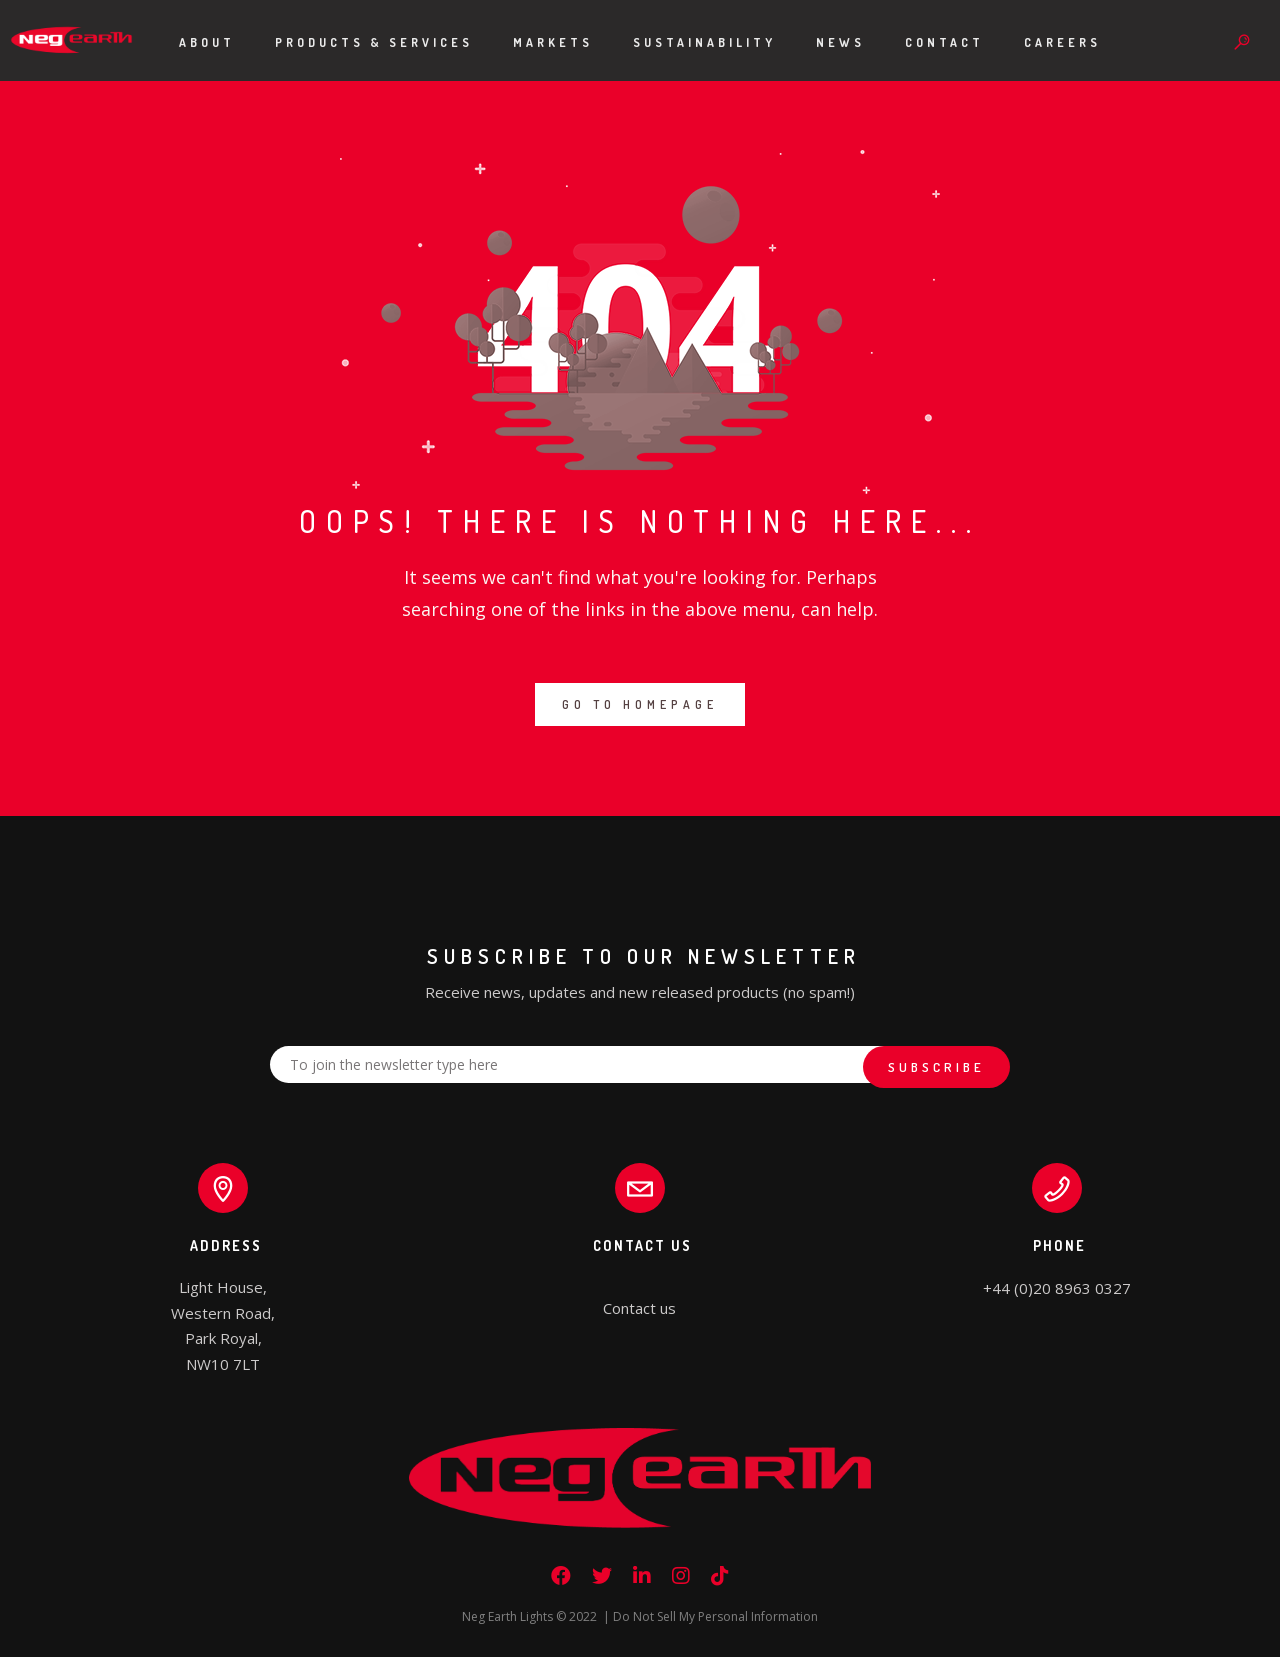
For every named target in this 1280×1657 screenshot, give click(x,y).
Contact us (639, 1308)
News (840, 42)
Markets (553, 42)
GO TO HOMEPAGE (640, 704)
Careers (1062, 42)
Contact (944, 42)
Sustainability (704, 42)
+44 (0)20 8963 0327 (1057, 1288)
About (207, 42)
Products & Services (374, 42)
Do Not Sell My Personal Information (715, 1616)
